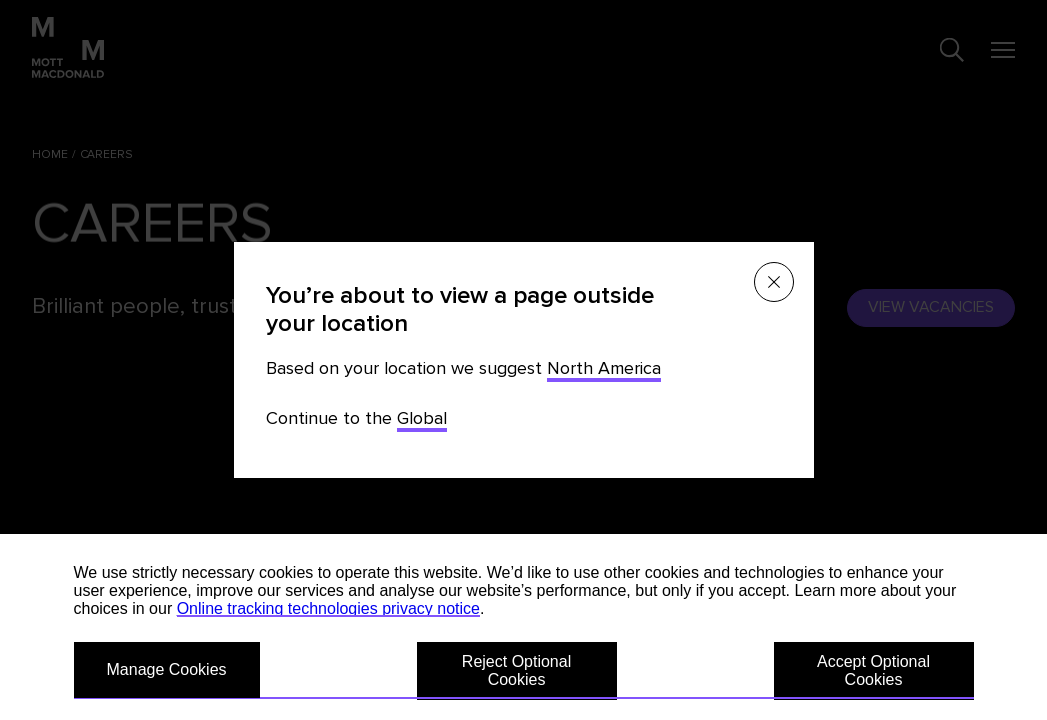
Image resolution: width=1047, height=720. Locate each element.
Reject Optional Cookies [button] (516, 670)
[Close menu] (774, 282)
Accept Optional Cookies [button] (873, 670)
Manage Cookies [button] (167, 669)
